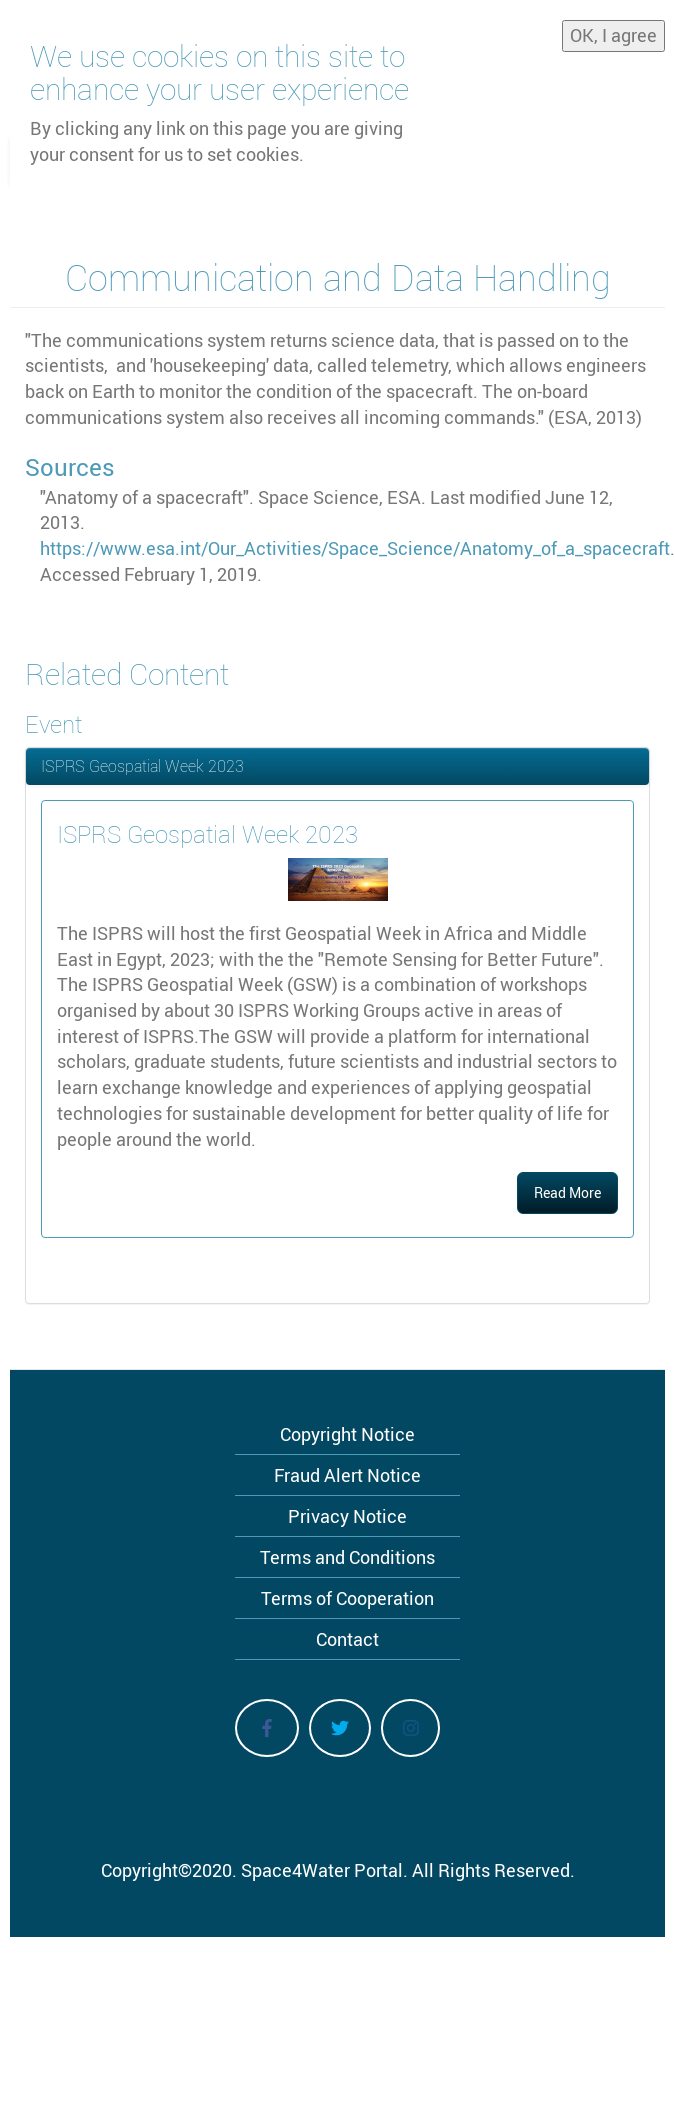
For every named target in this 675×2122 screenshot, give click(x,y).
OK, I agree (613, 35)
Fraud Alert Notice (347, 1475)
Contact (347, 1639)
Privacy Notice (347, 1516)
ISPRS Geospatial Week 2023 (142, 766)
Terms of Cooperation (347, 1598)
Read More (567, 1192)
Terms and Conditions (347, 1557)
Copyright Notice (347, 1434)
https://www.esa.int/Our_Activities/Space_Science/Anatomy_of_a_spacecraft (355, 548)
